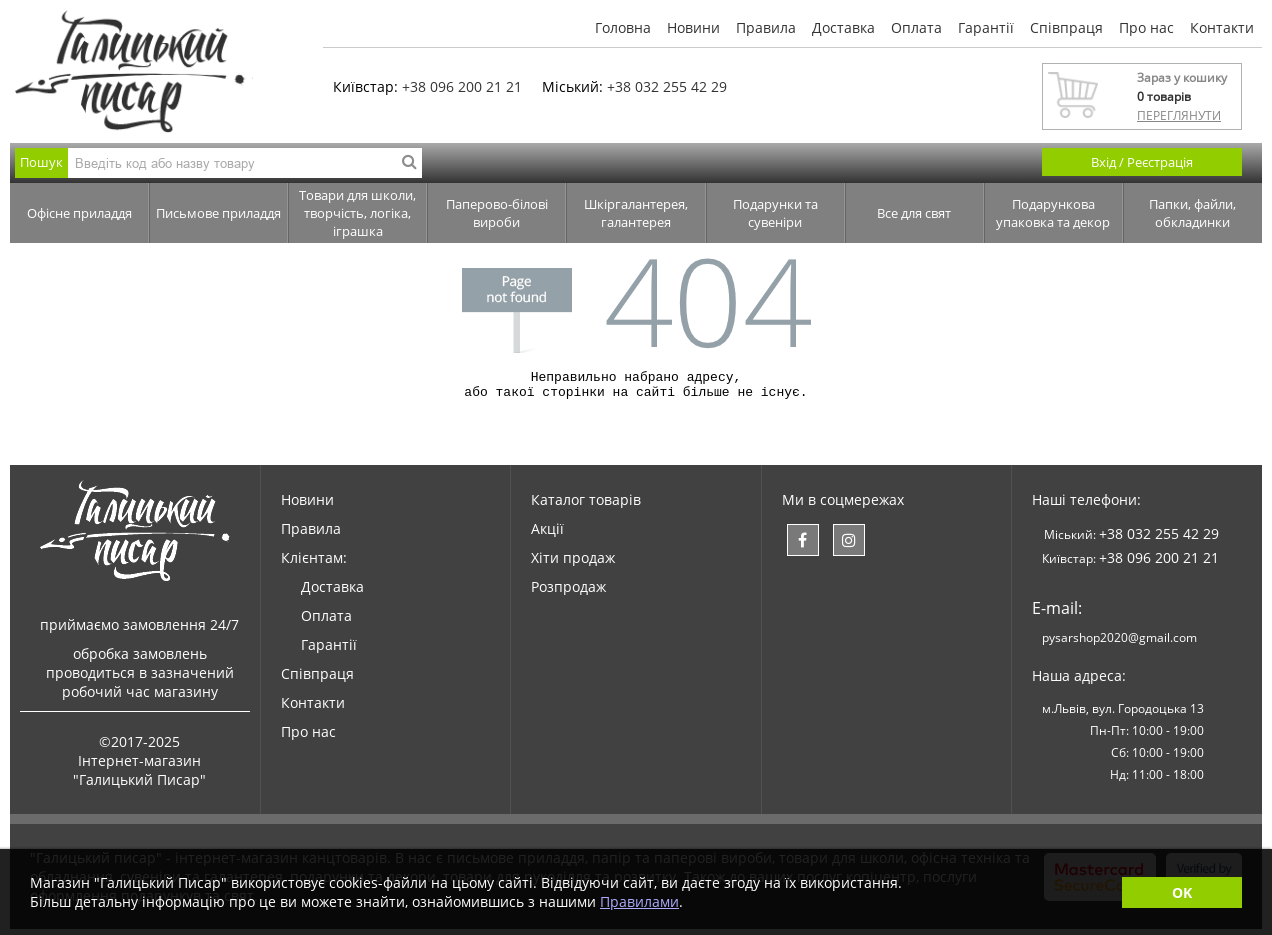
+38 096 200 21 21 (462, 86)
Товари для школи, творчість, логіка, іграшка (357, 213)
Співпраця (1066, 27)
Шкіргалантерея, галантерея (636, 213)
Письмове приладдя (218, 213)
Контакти (1222, 27)
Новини (693, 27)
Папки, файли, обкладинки (1192, 213)
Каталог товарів (586, 505)
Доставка (843, 27)
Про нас (1146, 27)
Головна (623, 27)
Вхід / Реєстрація (1142, 162)
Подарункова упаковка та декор (1053, 213)
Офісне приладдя (79, 213)
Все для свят (914, 213)
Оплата (916, 27)
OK (1182, 892)
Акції (547, 534)
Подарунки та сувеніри (775, 213)
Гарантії (986, 27)
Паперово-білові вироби (497, 213)
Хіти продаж (573, 563)
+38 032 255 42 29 (667, 86)
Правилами (639, 901)
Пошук (41, 162)
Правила (766, 27)
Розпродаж (568, 592)
